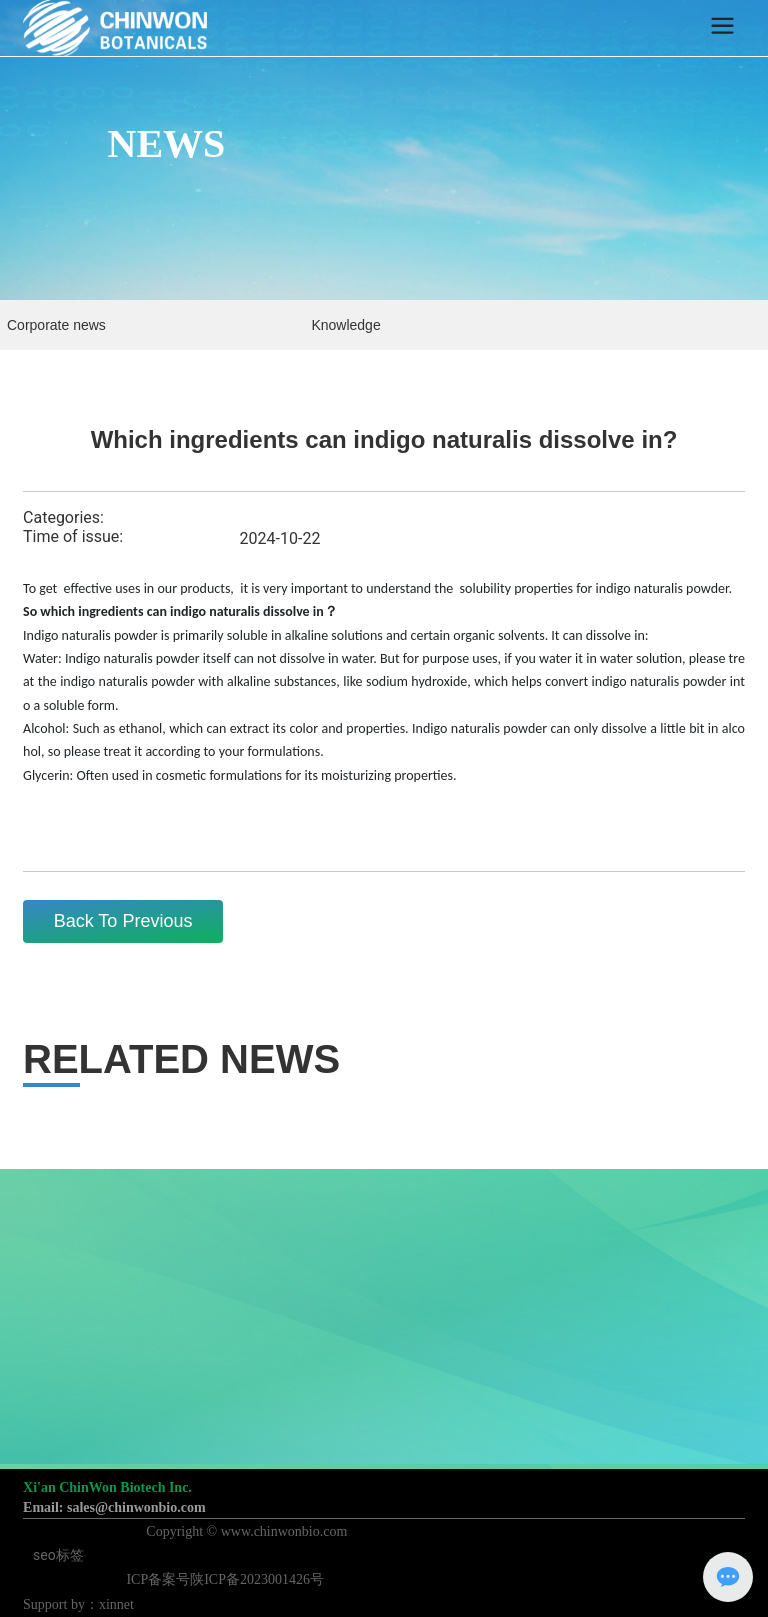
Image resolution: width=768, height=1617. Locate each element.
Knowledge (345, 325)
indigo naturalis (639, 588)
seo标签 (58, 1555)
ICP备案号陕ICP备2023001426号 (225, 1579)
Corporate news (56, 325)
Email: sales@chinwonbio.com (114, 1507)
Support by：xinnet (78, 1604)
